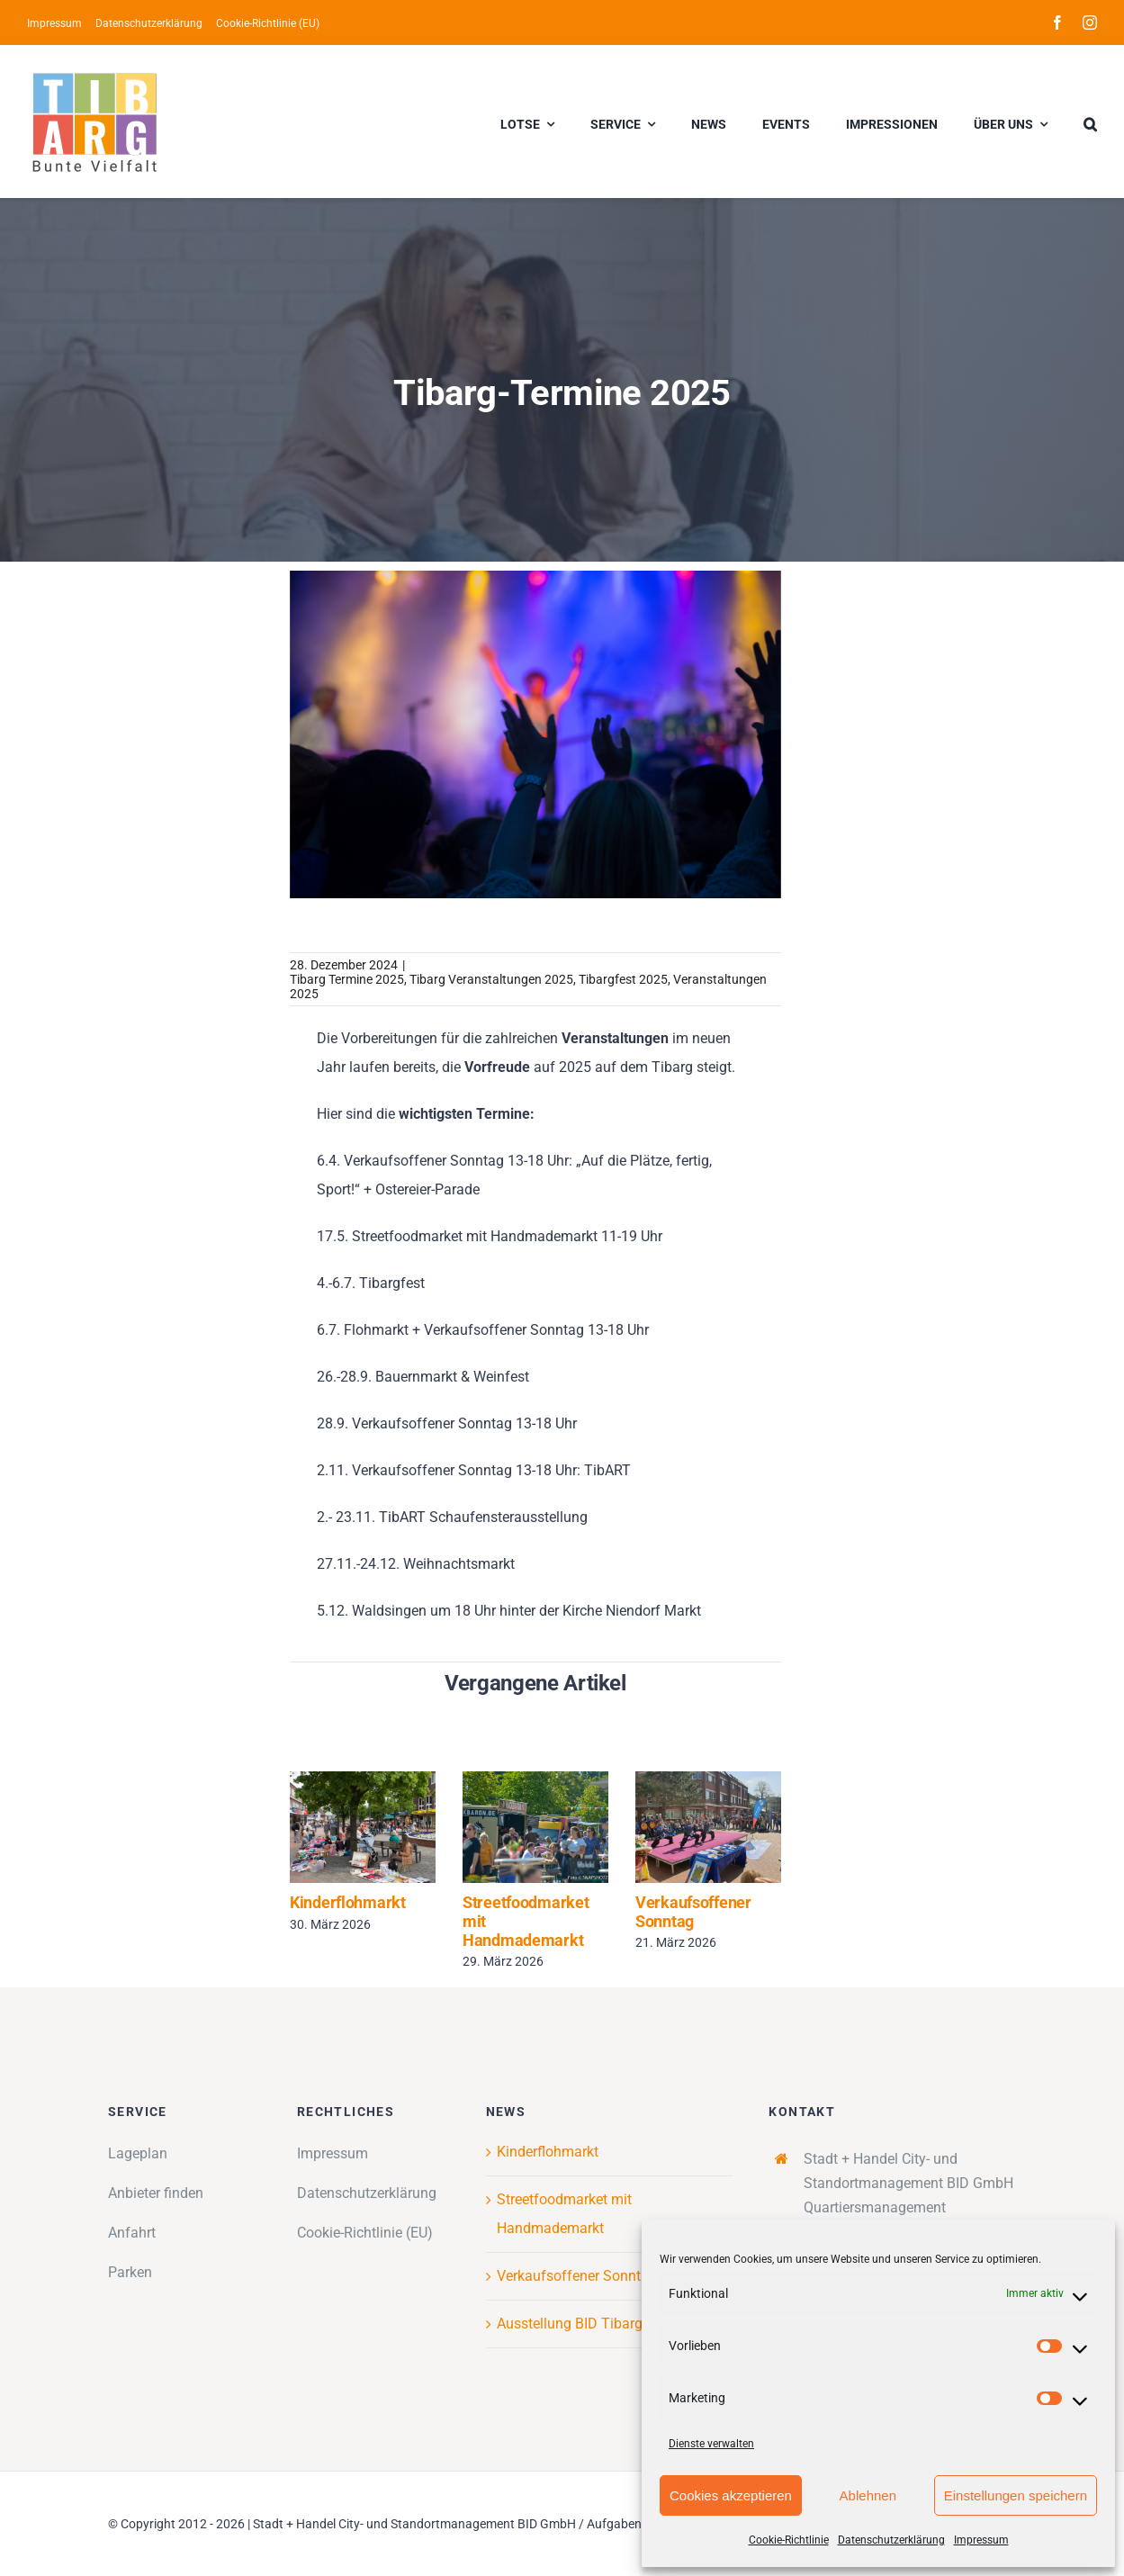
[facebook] (1057, 22)
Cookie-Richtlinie (789, 2540)
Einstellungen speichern (1015, 2495)
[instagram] (1090, 22)
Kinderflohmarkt (348, 1902)
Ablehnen (868, 2495)
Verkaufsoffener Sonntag (693, 1912)
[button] (1090, 121)
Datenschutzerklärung (891, 2540)
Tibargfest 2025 (623, 979)
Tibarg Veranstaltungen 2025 (491, 979)
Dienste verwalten (711, 2443)
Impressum (981, 2540)
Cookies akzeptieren (731, 2495)
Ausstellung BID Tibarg (570, 2323)
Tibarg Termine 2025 (347, 979)
